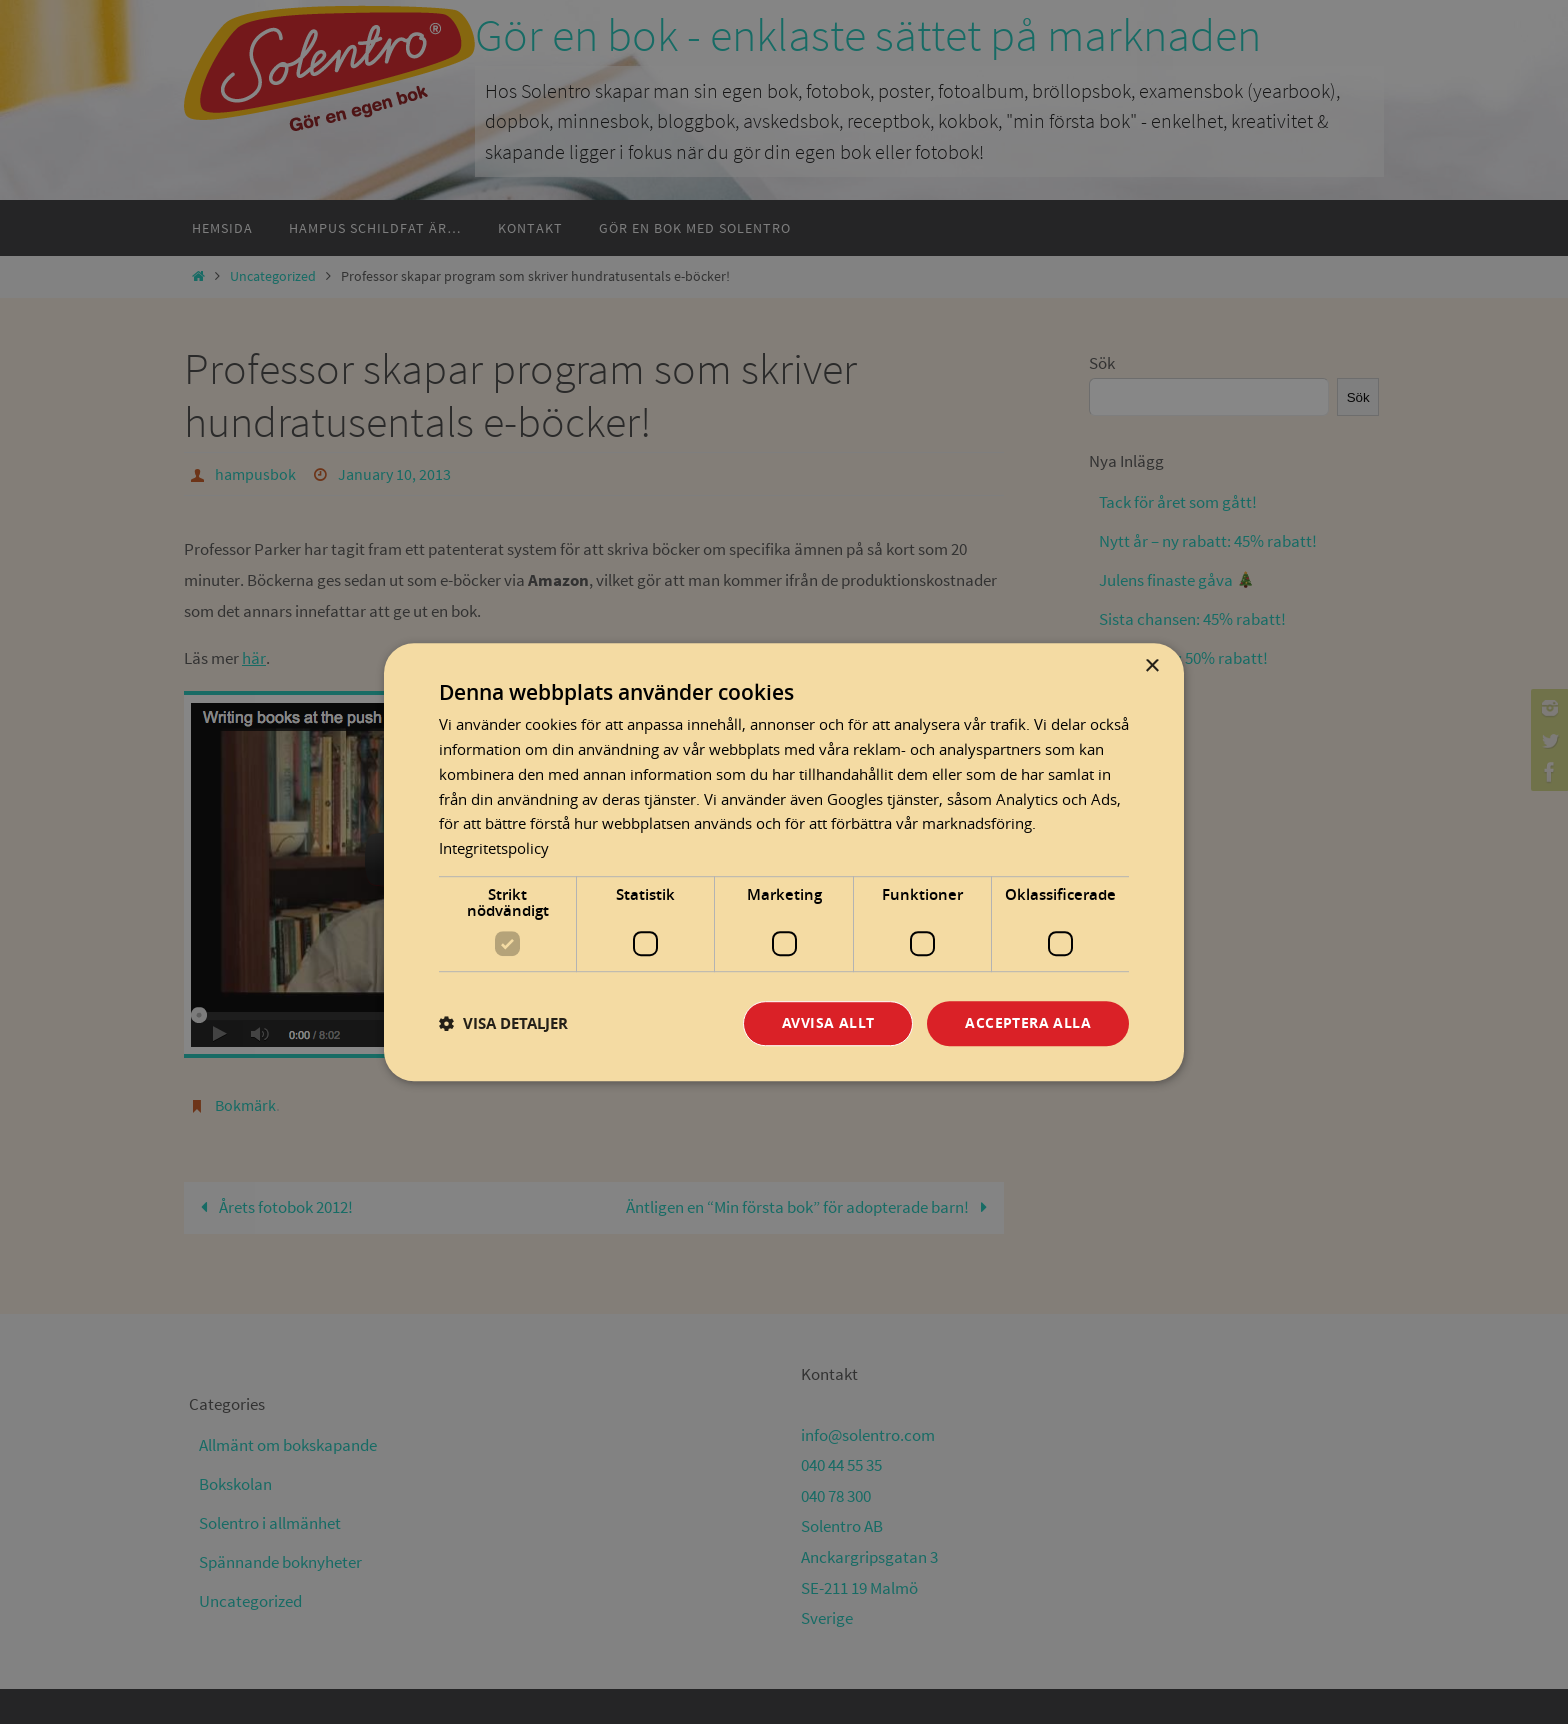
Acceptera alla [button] (1028, 1022)
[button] (503, 1023)
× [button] (1151, 666)
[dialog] (784, 862)
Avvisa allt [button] (828, 1022)
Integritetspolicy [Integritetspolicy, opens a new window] (494, 848)
